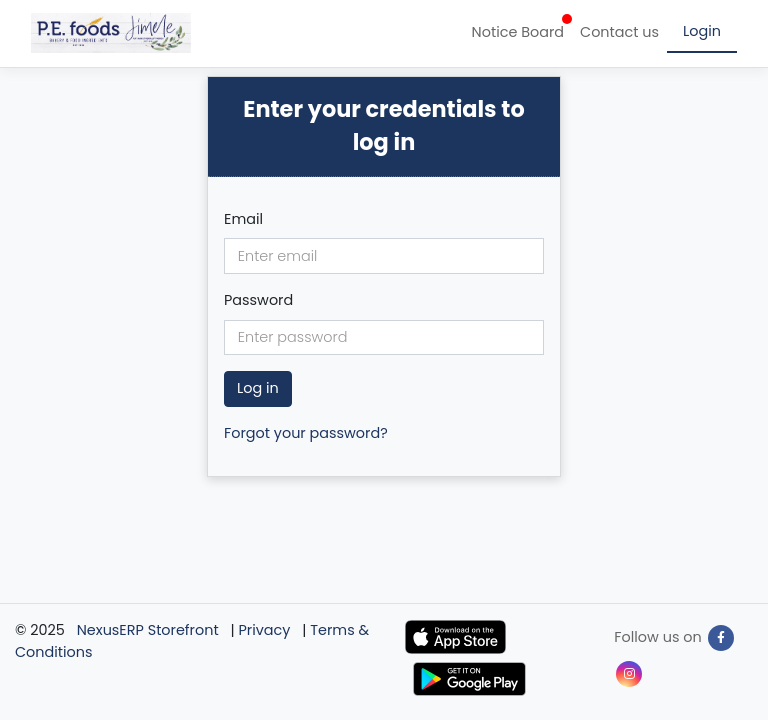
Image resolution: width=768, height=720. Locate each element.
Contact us (619, 32)
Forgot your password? (306, 433)
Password (258, 300)
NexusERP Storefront (148, 630)
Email (243, 219)
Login (702, 31)
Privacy (265, 630)
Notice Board (522, 28)
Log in (258, 388)
